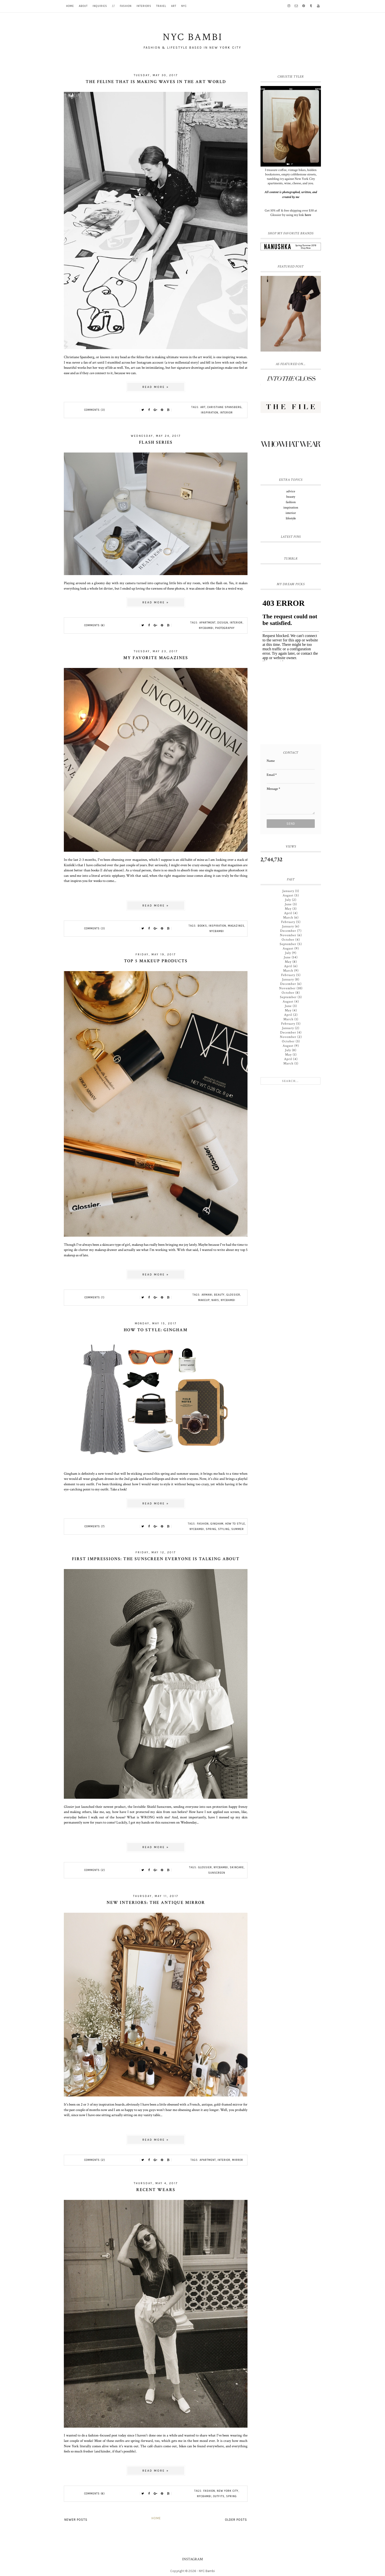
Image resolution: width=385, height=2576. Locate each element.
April (288, 913)
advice (290, 491)
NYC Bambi (207, 2571)
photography (225, 628)
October (288, 939)
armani (207, 1294)
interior (226, 412)
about (83, 6)
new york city (227, 2490)
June (288, 904)
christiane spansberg (224, 407)
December (288, 931)
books (202, 925)
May (288, 908)
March (288, 917)
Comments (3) (94, 409)
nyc (184, 6)
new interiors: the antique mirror (156, 1902)
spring (211, 1529)
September (288, 944)
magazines (236, 925)
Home (156, 2518)
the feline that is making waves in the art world (156, 82)
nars (215, 1300)
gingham (216, 1523)
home (70, 6)
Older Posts (236, 2519)
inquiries (100, 6)
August (288, 895)
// (113, 6)
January (288, 891)
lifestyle (291, 518)
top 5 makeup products (156, 961)
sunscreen (216, 1872)
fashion (126, 6)
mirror (237, 2160)
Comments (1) (94, 1297)
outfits (218, 2496)
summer (237, 1529)
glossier (233, 1294)
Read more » (155, 387)
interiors (144, 6)
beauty (219, 1294)
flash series (156, 442)
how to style (235, 1523)
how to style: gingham (156, 1330)
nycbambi (206, 628)
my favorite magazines (155, 658)
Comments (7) (94, 1526)
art (173, 6)
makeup (204, 1300)
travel (161, 6)
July (288, 900)
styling (224, 1529)
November (288, 935)
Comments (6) (94, 625)
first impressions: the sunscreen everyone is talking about (156, 1559)
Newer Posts (75, 2519)
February (288, 922)
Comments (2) (94, 1870)
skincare (237, 1867)
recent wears (155, 2190)
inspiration (209, 412)
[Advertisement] (291, 704)
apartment (207, 622)
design (222, 622)
